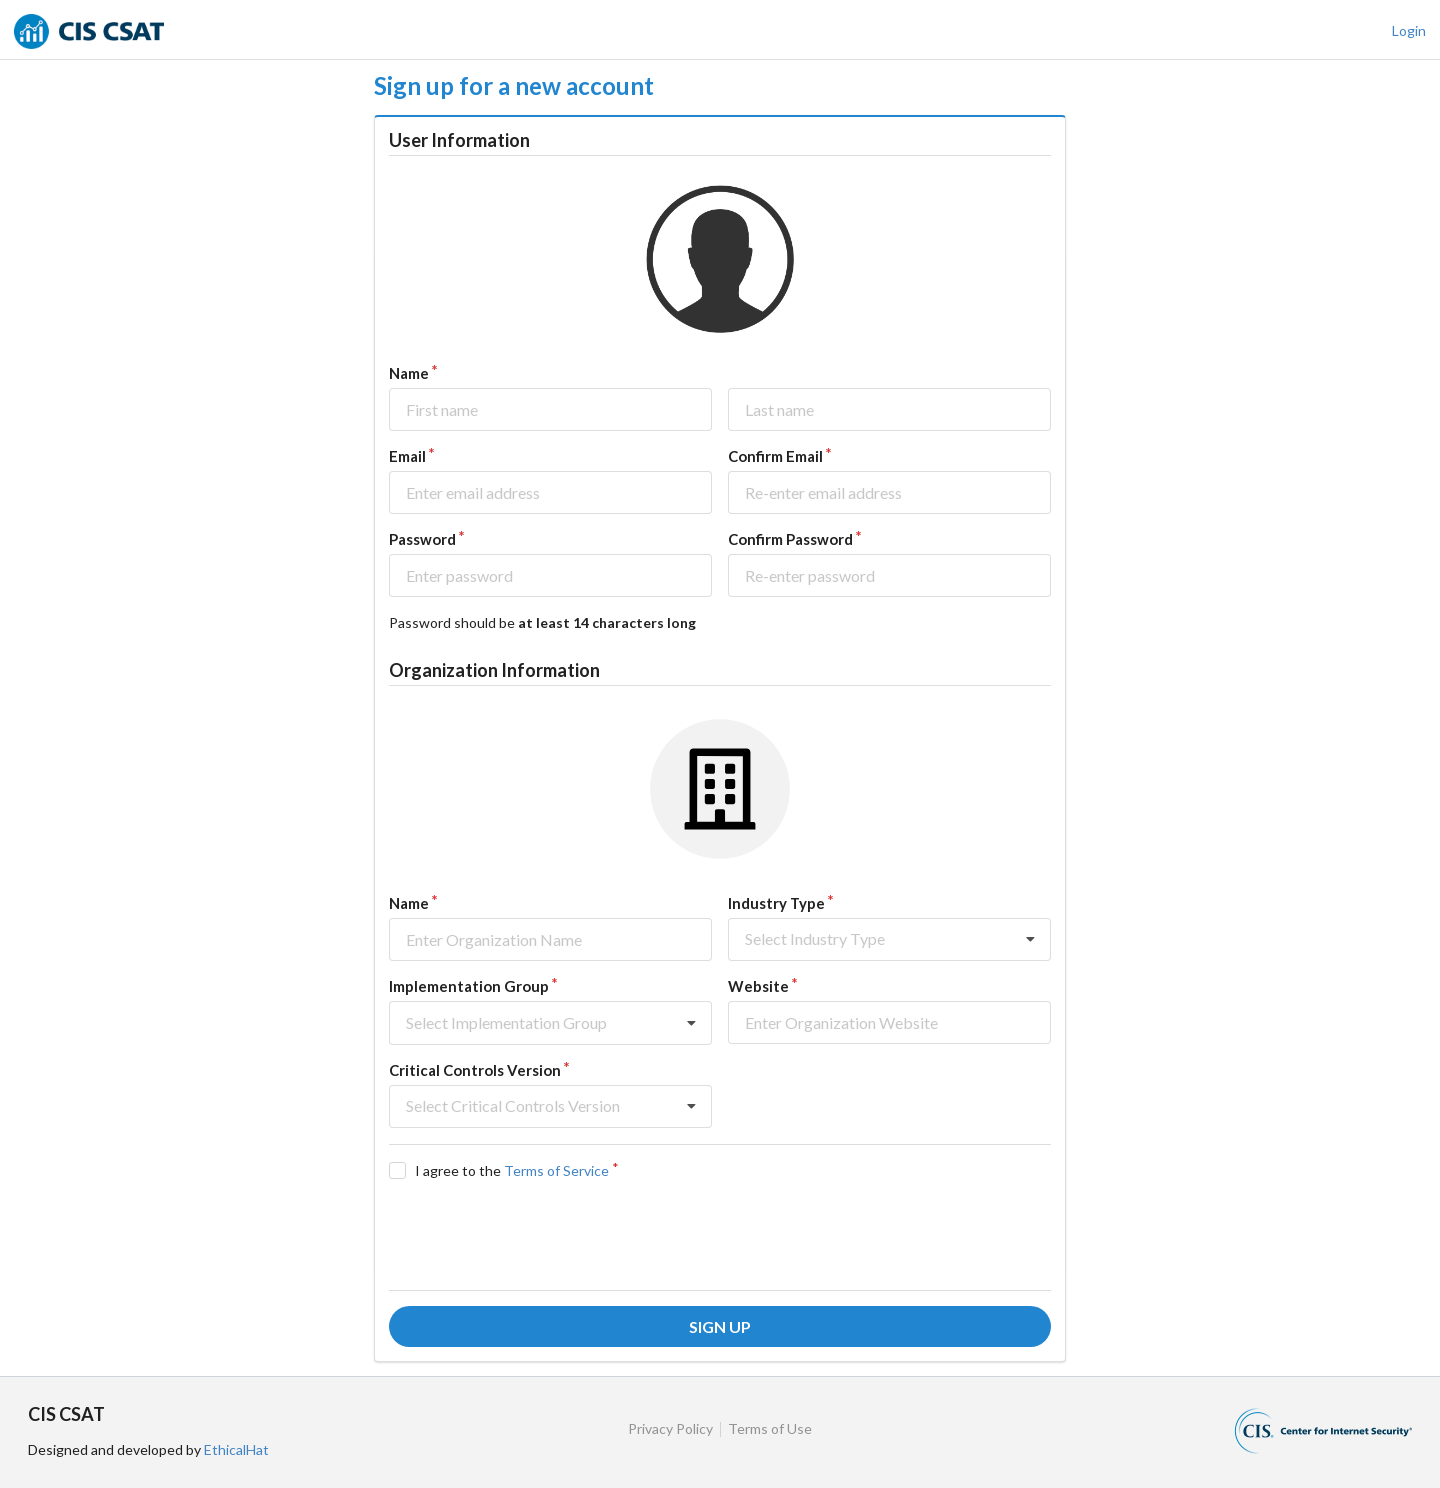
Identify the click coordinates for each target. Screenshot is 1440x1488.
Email (407, 456)
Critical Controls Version (475, 1070)
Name (409, 373)
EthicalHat (236, 1449)
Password (422, 539)
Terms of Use (770, 1429)
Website (758, 986)
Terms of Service (556, 1170)
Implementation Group (469, 986)
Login (1409, 30)
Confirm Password (790, 539)
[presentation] (541, 1235)
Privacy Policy (670, 1429)
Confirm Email (775, 456)
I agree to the (512, 1170)
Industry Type (776, 903)
